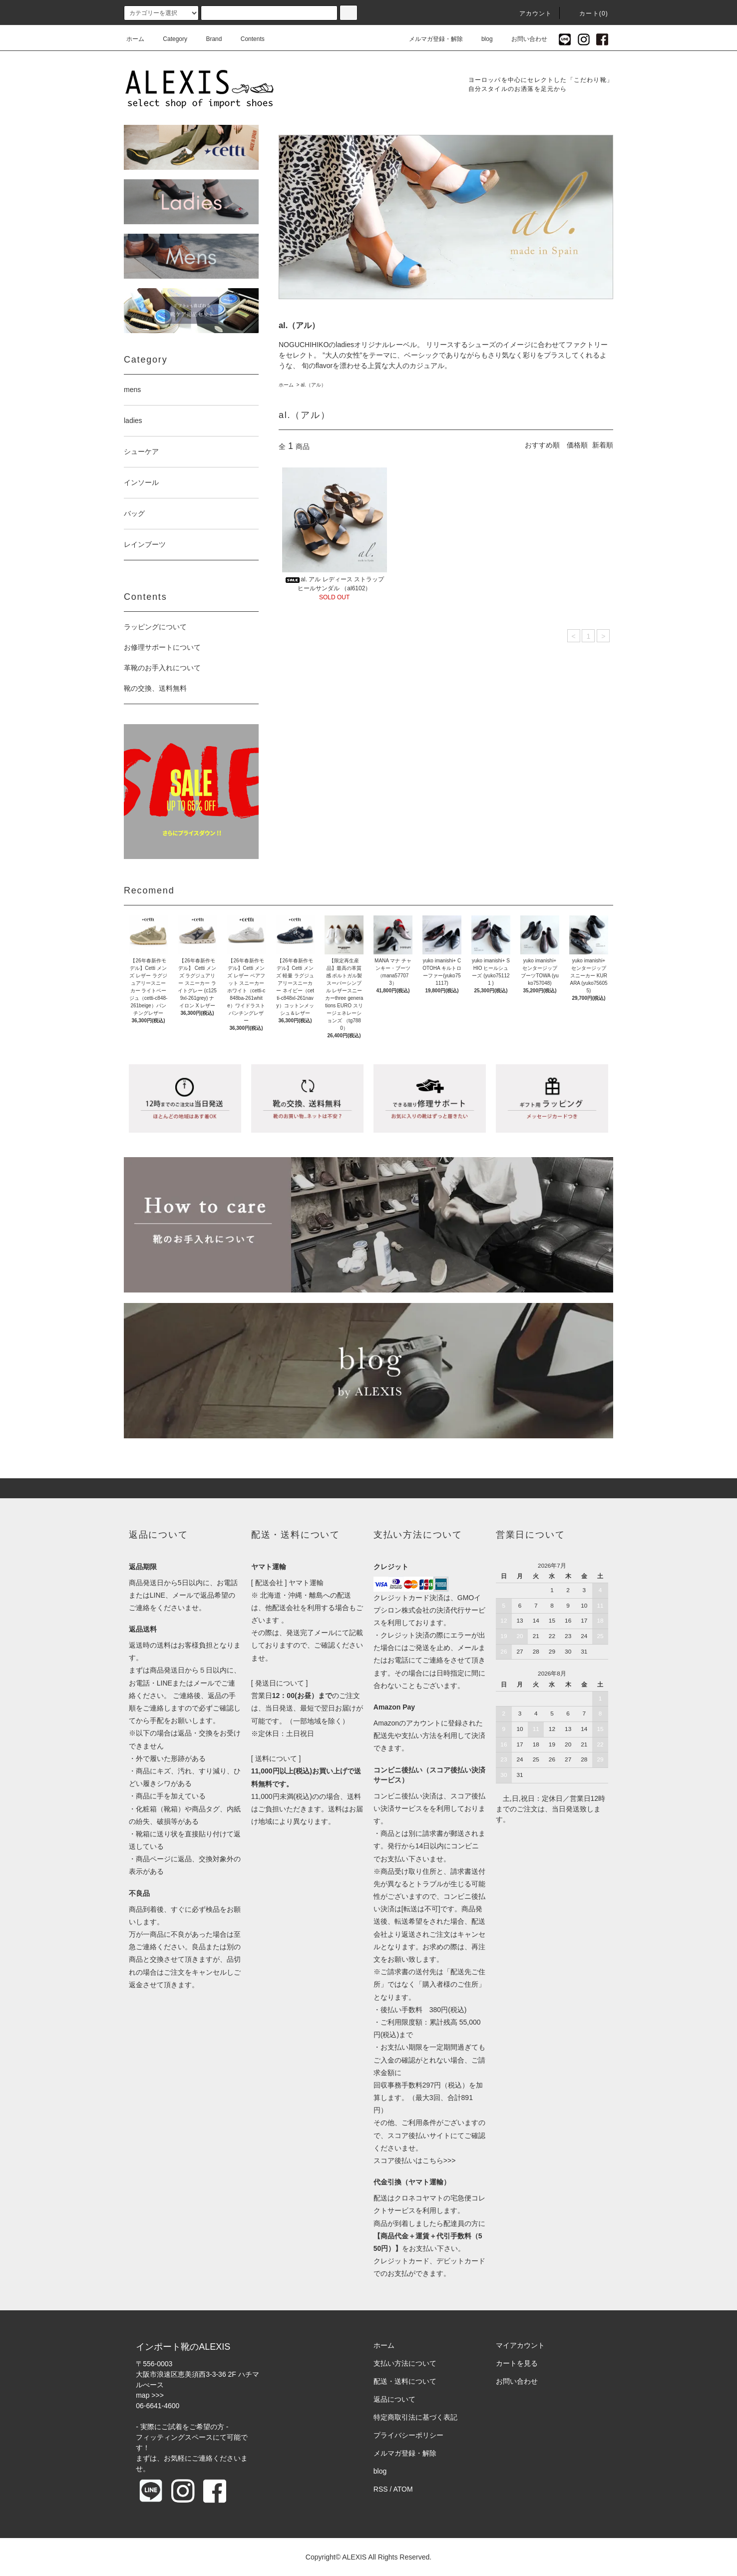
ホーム (135, 38)
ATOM (403, 2489)
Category (169, 38)
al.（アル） (313, 385)
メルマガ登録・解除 (430, 38)
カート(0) (587, 13)
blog (481, 38)
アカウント (529, 13)
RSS (380, 2489)
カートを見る (517, 2363)
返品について (394, 2399)
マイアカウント (520, 2345)
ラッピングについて (155, 627)
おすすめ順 (542, 445)
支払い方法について (404, 2363)
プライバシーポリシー (408, 2435)
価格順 (577, 445)
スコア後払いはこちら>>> (414, 2160)
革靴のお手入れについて (162, 668)
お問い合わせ (523, 38)
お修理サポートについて (162, 647)
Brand (208, 38)
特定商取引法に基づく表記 (415, 2417)
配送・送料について (404, 2381)
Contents (247, 38)
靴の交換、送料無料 (155, 688)
